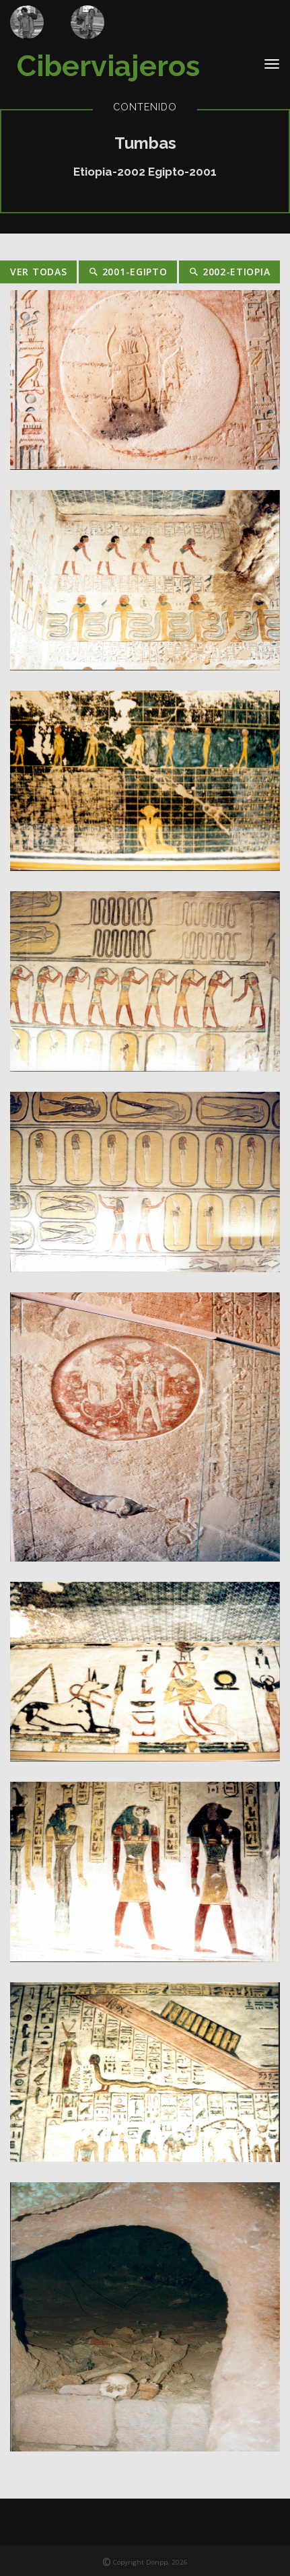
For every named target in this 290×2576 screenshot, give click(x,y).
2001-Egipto (128, 271)
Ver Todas (38, 271)
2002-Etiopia (229, 271)
